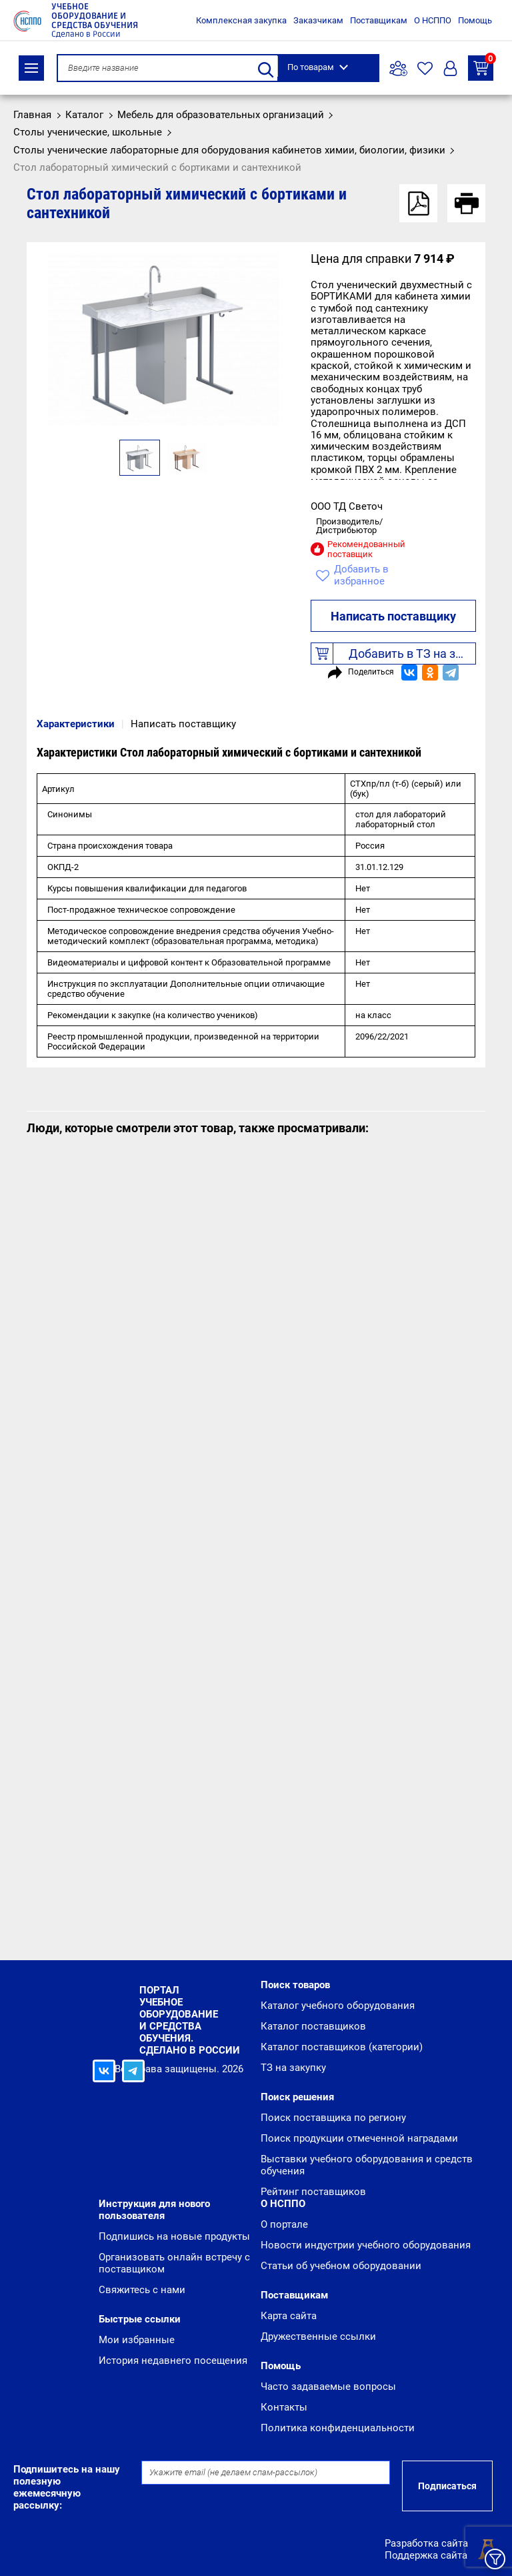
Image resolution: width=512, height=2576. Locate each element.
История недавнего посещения (173, 2360)
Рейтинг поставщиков (313, 2192)
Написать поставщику (393, 616)
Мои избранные (137, 2340)
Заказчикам (318, 20)
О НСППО (432, 20)
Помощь (475, 20)
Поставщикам (378, 20)
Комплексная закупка (241, 20)
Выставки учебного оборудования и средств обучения (367, 2165)
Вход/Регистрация (450, 68)
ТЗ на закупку (483, 65)
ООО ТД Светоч (347, 506)
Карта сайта (289, 2316)
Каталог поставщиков (313, 2026)
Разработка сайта (426, 2543)
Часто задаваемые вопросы (328, 2387)
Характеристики (76, 724)
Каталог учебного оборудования (338, 2006)
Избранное (425, 68)
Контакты (284, 2407)
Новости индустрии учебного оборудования (366, 2245)
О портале (284, 2224)
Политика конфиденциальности (338, 2428)
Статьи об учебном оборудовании (341, 2266)
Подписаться (447, 2486)
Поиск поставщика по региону (333, 2118)
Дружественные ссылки (318, 2336)
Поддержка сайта (426, 2555)
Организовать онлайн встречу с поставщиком (174, 2263)
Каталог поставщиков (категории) (342, 2047)
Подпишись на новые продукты (174, 2236)
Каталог (31, 68)
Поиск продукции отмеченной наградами (359, 2138)
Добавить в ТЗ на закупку (393, 653)
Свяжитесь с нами (142, 2290)
